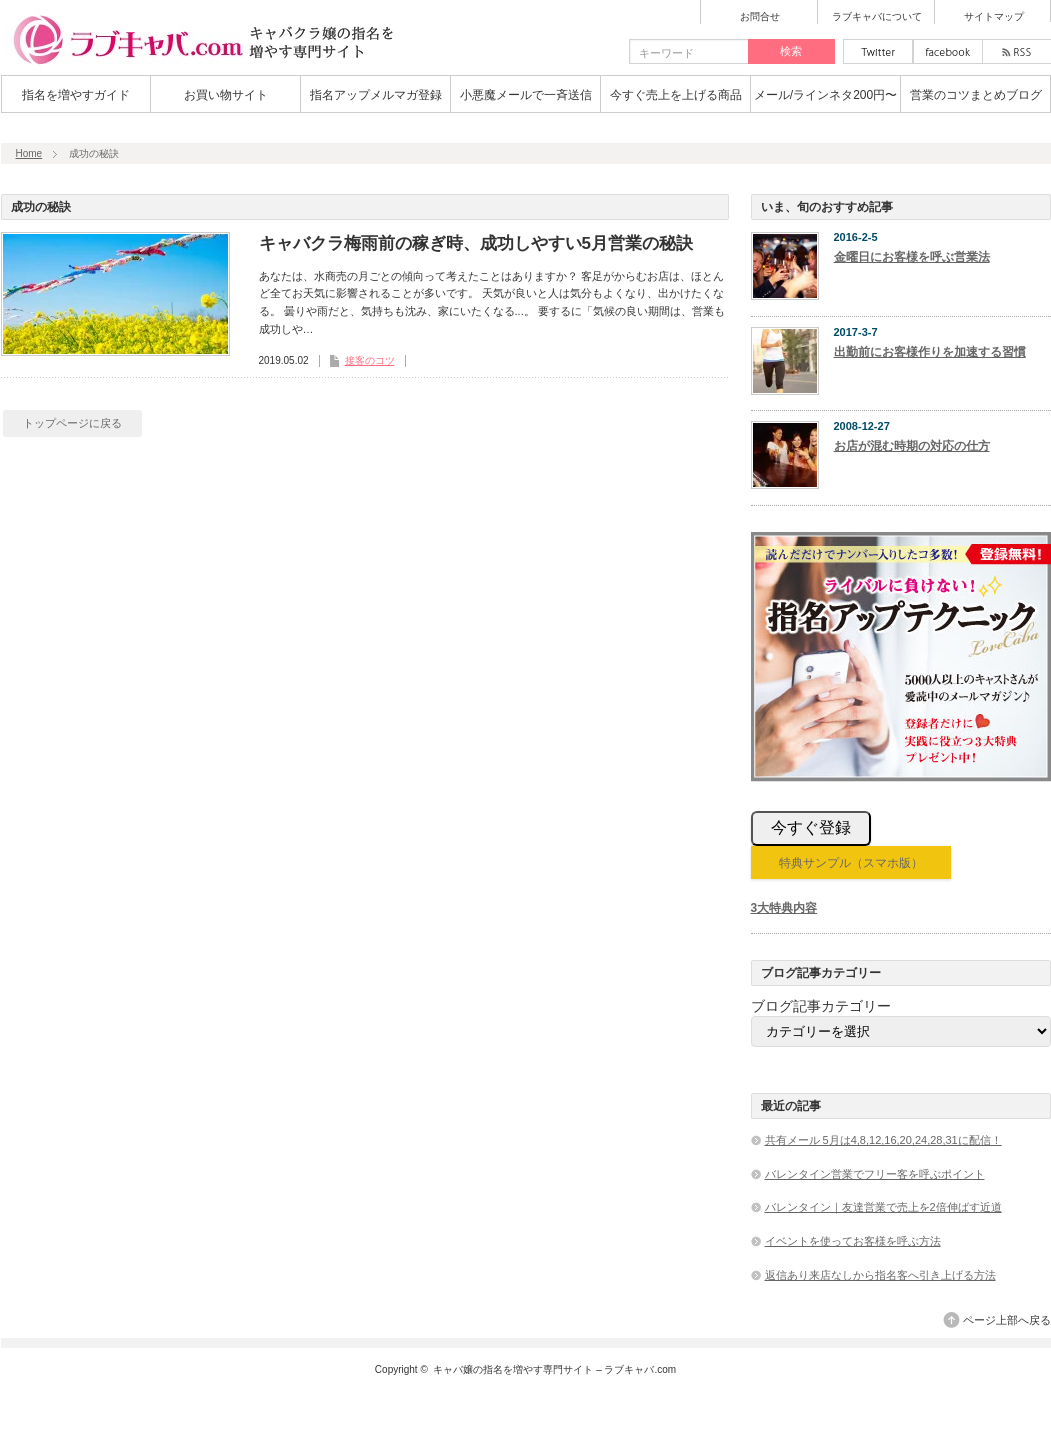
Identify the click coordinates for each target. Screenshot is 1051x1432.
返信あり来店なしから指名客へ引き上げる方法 (880, 1275)
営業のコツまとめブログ (976, 95)
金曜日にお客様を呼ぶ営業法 (912, 257)
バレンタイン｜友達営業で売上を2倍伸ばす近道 (883, 1207)
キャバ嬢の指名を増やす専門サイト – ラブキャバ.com (554, 1369)
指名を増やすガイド (76, 95)
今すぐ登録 (811, 827)
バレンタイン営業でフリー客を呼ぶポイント (875, 1174)
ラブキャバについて (877, 17)
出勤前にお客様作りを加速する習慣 (930, 352)
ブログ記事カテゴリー (821, 1006)
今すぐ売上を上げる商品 (676, 95)
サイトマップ (994, 17)
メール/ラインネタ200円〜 (825, 95)
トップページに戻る (72, 423)
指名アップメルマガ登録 (376, 95)
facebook (948, 51)
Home (29, 153)
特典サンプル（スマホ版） (851, 863)
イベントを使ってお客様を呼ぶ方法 (853, 1241)
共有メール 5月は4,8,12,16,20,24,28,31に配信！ (883, 1140)
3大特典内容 (784, 908)
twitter (878, 51)
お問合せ (760, 17)
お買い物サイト (226, 95)
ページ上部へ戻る (1007, 1320)
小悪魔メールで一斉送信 (526, 95)
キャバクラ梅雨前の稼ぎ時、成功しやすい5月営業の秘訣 (476, 243)
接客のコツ (370, 360)
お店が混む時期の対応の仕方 (912, 446)
